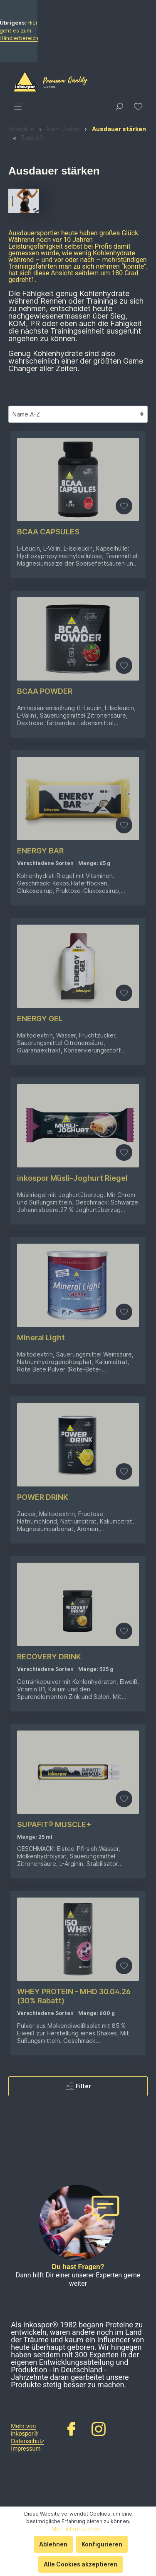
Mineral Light (41, 1533)
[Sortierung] (78, 609)
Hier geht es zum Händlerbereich (92, 128)
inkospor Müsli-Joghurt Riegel (72, 1373)
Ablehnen (53, 2544)
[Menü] (17, 302)
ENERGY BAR (40, 1046)
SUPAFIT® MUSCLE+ (54, 2020)
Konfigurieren (102, 2544)
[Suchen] (119, 302)
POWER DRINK (42, 1692)
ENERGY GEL (40, 1214)
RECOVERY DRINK (49, 1852)
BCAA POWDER (44, 887)
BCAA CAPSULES (48, 727)
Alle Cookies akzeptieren (80, 2564)
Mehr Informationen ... (78, 2529)
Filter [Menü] (78, 2280)
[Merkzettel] (138, 302)
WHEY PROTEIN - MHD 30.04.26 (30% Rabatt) (74, 2192)
